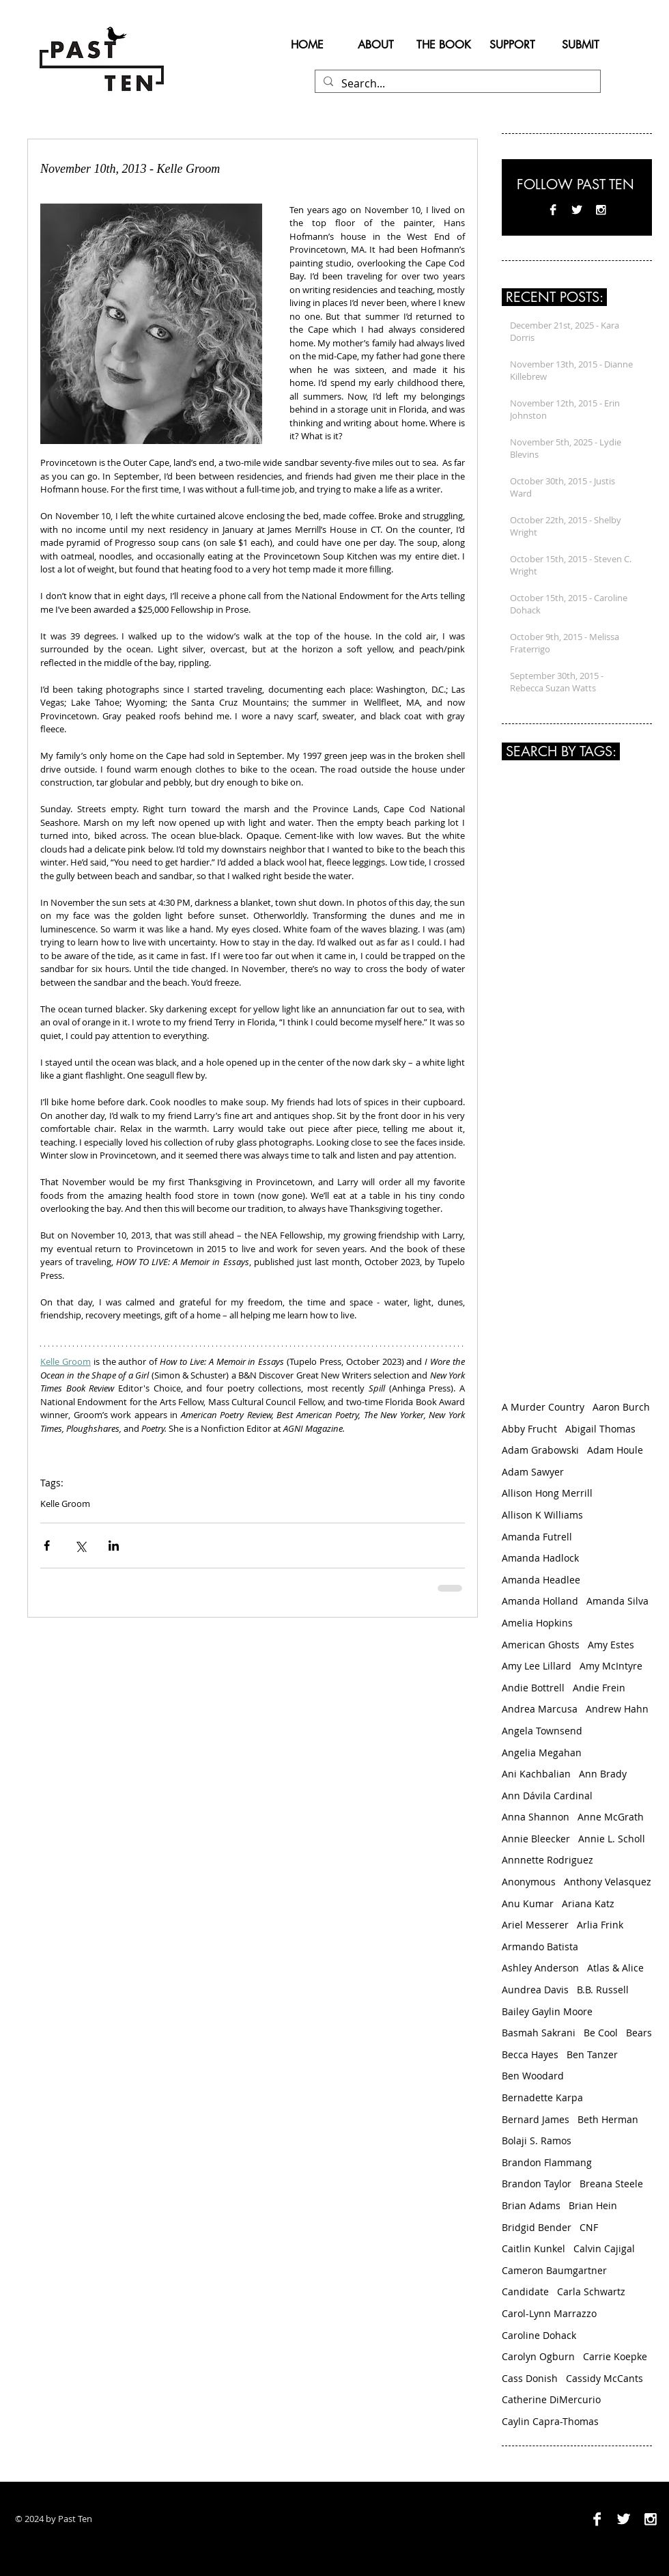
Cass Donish (530, 2378)
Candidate (525, 2291)
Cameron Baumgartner (554, 2270)
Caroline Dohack (539, 2335)
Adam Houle (615, 1449)
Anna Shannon (535, 1816)
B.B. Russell (603, 1989)
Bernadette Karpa (542, 2097)
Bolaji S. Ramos (536, 2140)
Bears (639, 2032)
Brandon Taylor (536, 2183)
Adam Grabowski (540, 1449)
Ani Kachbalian (536, 1773)
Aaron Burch (621, 1406)
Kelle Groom (65, 1503)
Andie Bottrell (533, 1687)
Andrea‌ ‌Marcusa (540, 1708)
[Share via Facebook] (46, 1545)
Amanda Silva (617, 1600)
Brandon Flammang (547, 2162)
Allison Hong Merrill (547, 1492)
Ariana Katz (588, 1903)
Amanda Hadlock (540, 1557)
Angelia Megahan (542, 1752)
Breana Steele (611, 2183)
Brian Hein (593, 2205)
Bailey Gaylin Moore (547, 2011)
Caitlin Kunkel (533, 2248)
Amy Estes (611, 1644)
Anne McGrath (611, 1816)
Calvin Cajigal (604, 2248)
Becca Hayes (530, 2054)
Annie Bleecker (536, 1838)
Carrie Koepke (615, 2356)
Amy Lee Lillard (536, 1665)
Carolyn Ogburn (538, 2356)
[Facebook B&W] (553, 209)
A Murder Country (543, 1406)
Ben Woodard (533, 2075)
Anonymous (529, 1881)
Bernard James (535, 2119)
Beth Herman (608, 2119)
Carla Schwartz (591, 2291)
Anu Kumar (528, 1903)
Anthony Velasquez (607, 1881)
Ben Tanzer (592, 2054)
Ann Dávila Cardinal (547, 1795)
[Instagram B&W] (600, 209)
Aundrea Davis (535, 1989)
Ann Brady (603, 1773)
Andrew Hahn (617, 1708)
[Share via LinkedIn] (113, 1545)
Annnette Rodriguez (547, 1859)
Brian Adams (531, 2205)
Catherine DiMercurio (551, 2399)
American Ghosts (541, 1644)
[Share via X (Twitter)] (80, 1545)
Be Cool (601, 2032)
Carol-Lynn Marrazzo (549, 2313)
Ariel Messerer (535, 1924)
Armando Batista (540, 1946)
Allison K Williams (542, 1514)
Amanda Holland (540, 1600)
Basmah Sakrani (538, 2032)
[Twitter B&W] (577, 209)
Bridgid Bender (536, 2227)
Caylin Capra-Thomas (550, 2421)
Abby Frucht (529, 1428)
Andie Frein (599, 1687)
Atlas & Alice (615, 1967)
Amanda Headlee (541, 1579)
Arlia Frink (600, 1924)
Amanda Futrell (537, 1536)
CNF (589, 2227)
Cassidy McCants (604, 2378)
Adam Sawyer (533, 1471)
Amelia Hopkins (537, 1622)
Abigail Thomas (600, 1428)
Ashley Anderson (540, 1967)
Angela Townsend (542, 1730)
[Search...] (456, 83)
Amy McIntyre (611, 1665)
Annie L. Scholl (611, 1838)
